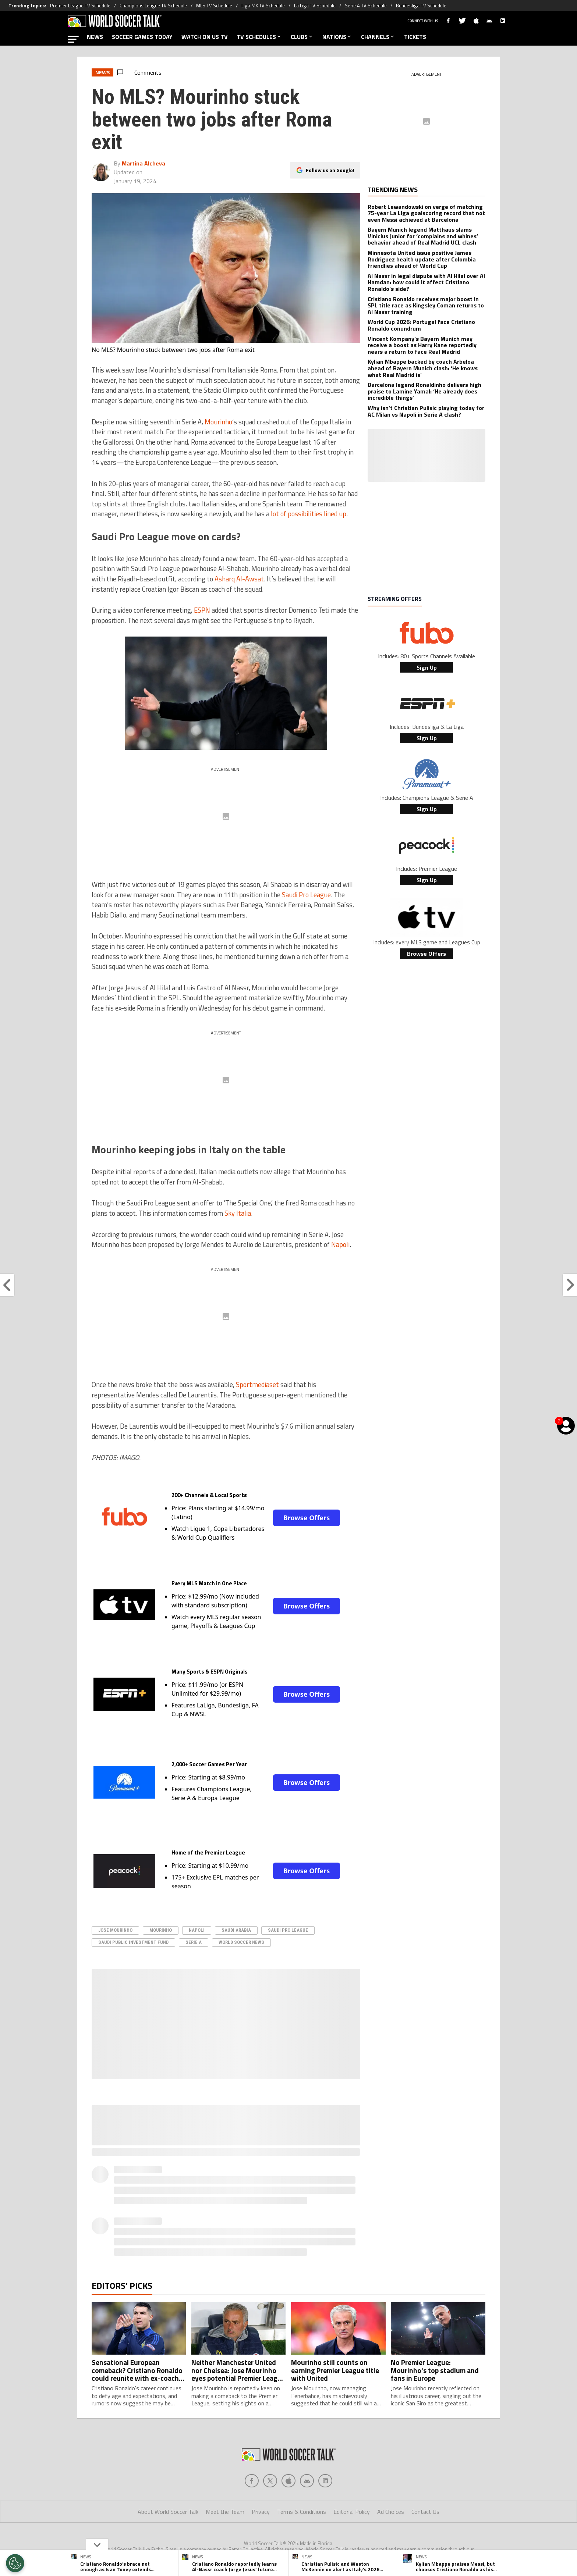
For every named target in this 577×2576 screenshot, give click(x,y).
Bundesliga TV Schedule (421, 5)
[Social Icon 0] (251, 2481)
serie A (193, 1942)
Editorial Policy (351, 2511)
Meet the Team (225, 2511)
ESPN (202, 610)
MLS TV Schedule (214, 5)
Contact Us (425, 2511)
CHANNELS (378, 36)
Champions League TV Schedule (153, 5)
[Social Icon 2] (288, 2481)
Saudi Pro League (306, 895)
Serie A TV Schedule (366, 5)
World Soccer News (241, 1942)
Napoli (340, 1244)
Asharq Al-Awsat (239, 579)
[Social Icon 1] (270, 2481)
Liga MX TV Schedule (263, 5)
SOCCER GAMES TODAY (142, 36)
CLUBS (302, 36)
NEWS (95, 36)
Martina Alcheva (143, 163)
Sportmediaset (257, 1384)
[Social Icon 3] (307, 2481)
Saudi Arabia (236, 1930)
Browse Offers (306, 1517)
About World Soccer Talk (168, 2511)
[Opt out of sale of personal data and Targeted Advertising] (15, 2563)
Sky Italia (237, 1213)
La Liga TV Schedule (315, 5)
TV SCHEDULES (259, 36)
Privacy (261, 2511)
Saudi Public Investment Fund (133, 1942)
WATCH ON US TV (204, 36)
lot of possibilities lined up (308, 514)
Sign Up (427, 667)
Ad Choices (390, 2511)
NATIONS (337, 36)
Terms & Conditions (301, 2511)
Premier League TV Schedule (80, 5)
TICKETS (415, 36)
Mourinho (218, 422)
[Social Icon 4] (325, 2481)
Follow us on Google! (330, 170)
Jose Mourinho (115, 1930)
